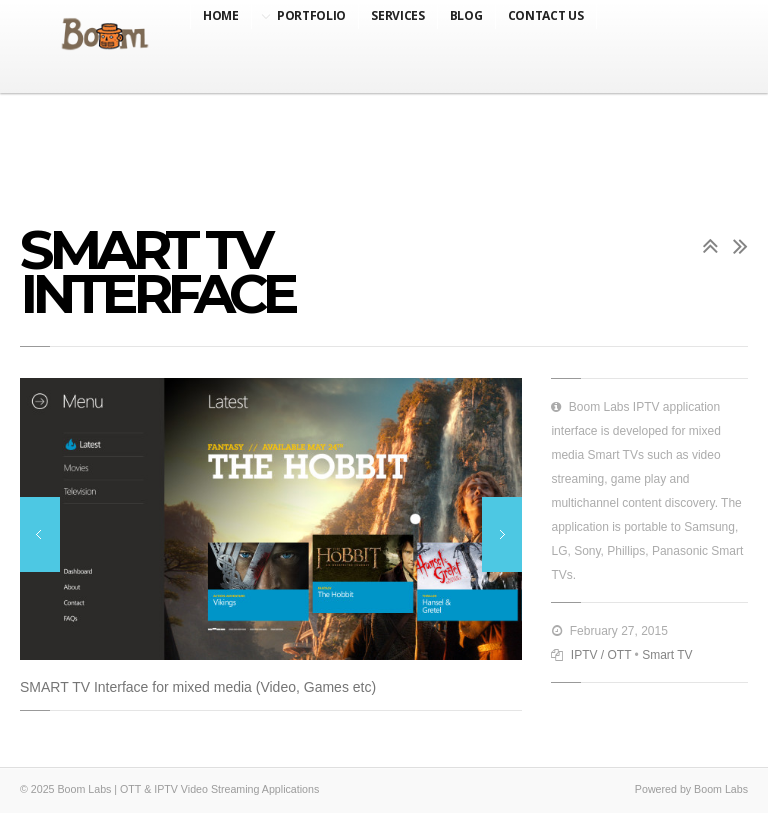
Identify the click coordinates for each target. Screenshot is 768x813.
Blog (466, 15)
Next (502, 534)
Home (221, 15)
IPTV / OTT (601, 655)
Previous (40, 534)
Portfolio (311, 15)
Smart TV (667, 655)
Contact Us (546, 15)
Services (398, 15)
